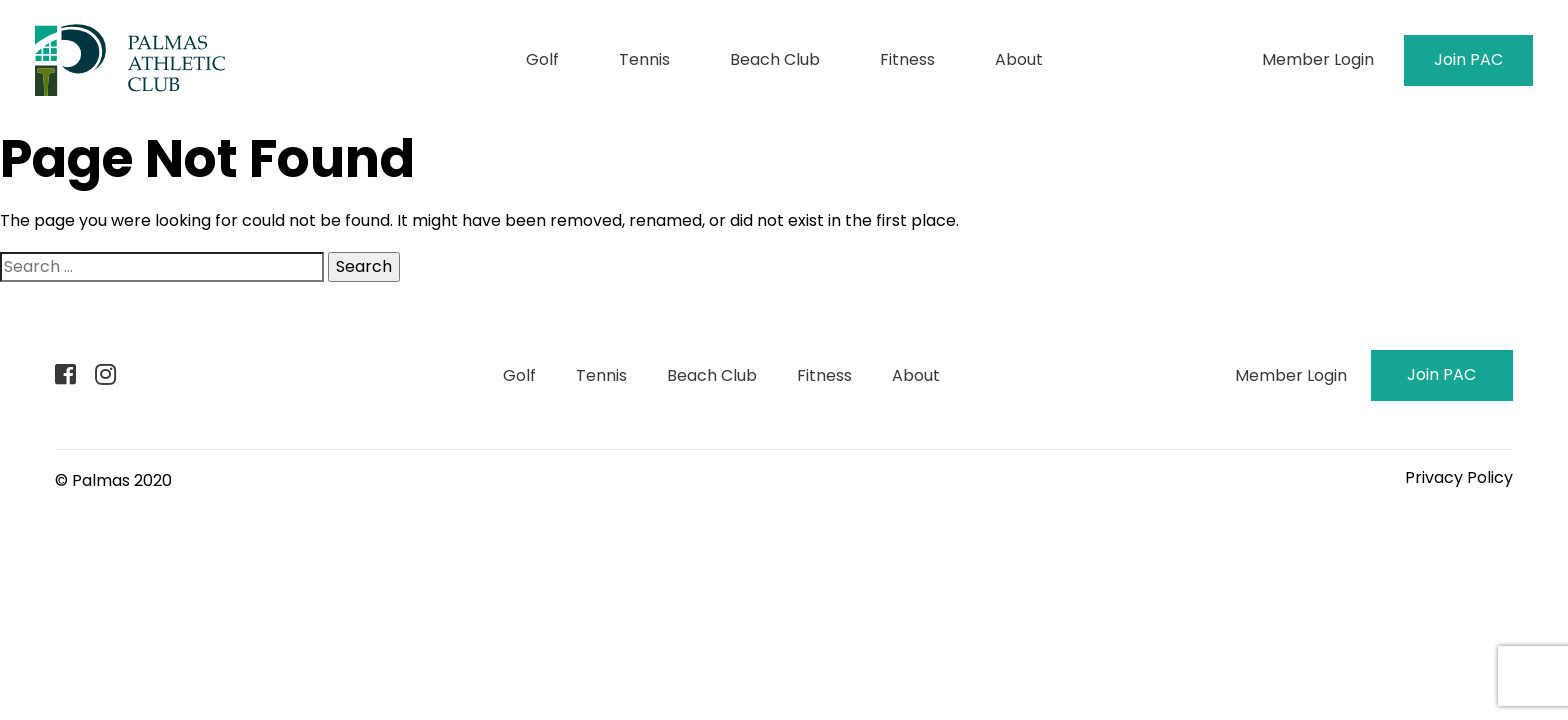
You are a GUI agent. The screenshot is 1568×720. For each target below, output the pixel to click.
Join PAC (1468, 59)
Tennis (644, 59)
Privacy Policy (1459, 477)
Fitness (907, 59)
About (1019, 59)
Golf (542, 59)
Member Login (1318, 59)
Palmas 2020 (122, 480)
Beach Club (775, 59)
